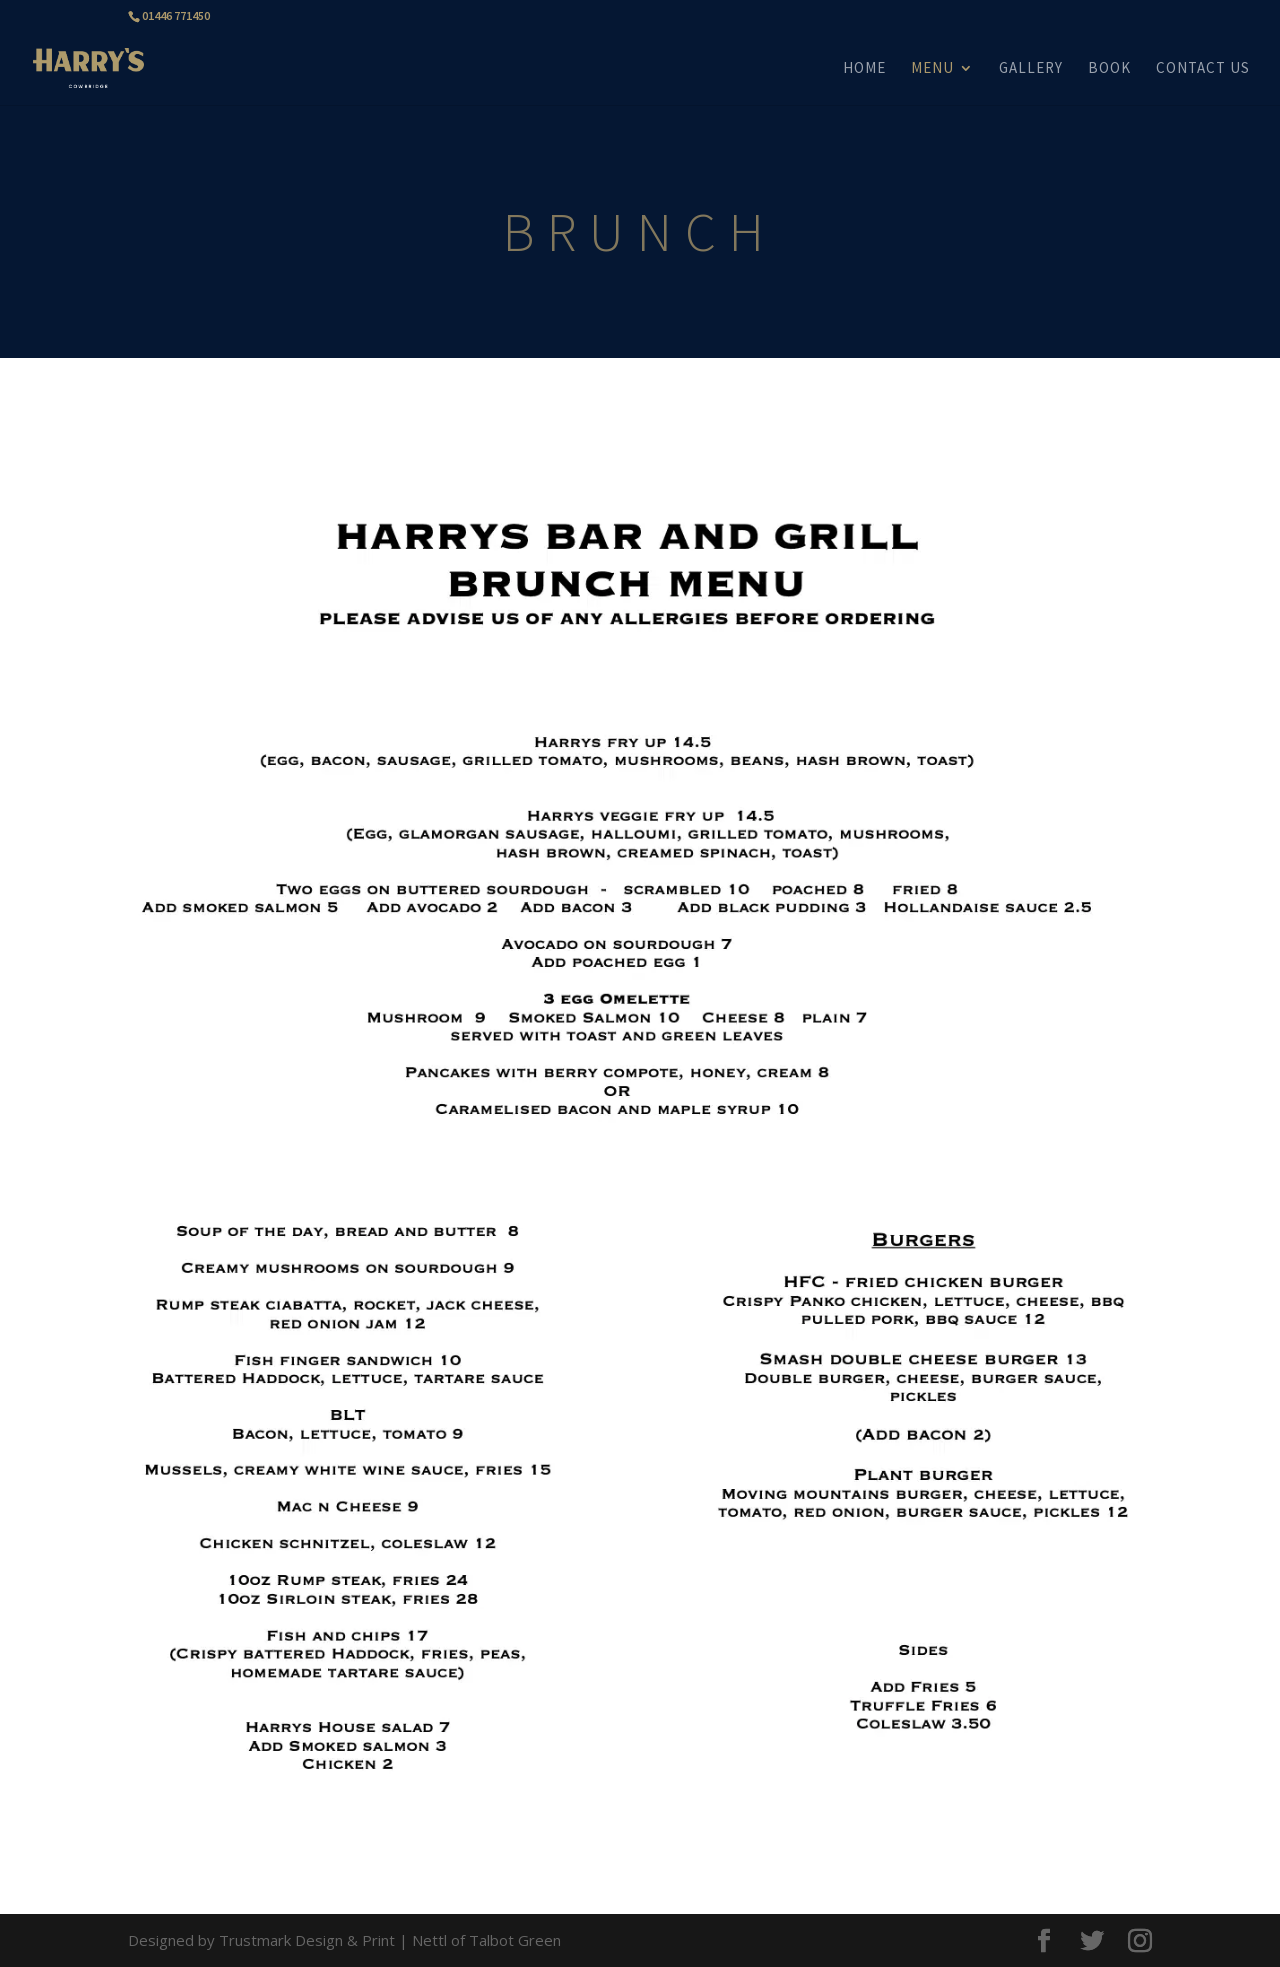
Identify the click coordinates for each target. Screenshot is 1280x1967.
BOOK (1109, 69)
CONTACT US (1203, 69)
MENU (932, 69)
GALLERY (1031, 69)
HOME (864, 69)
